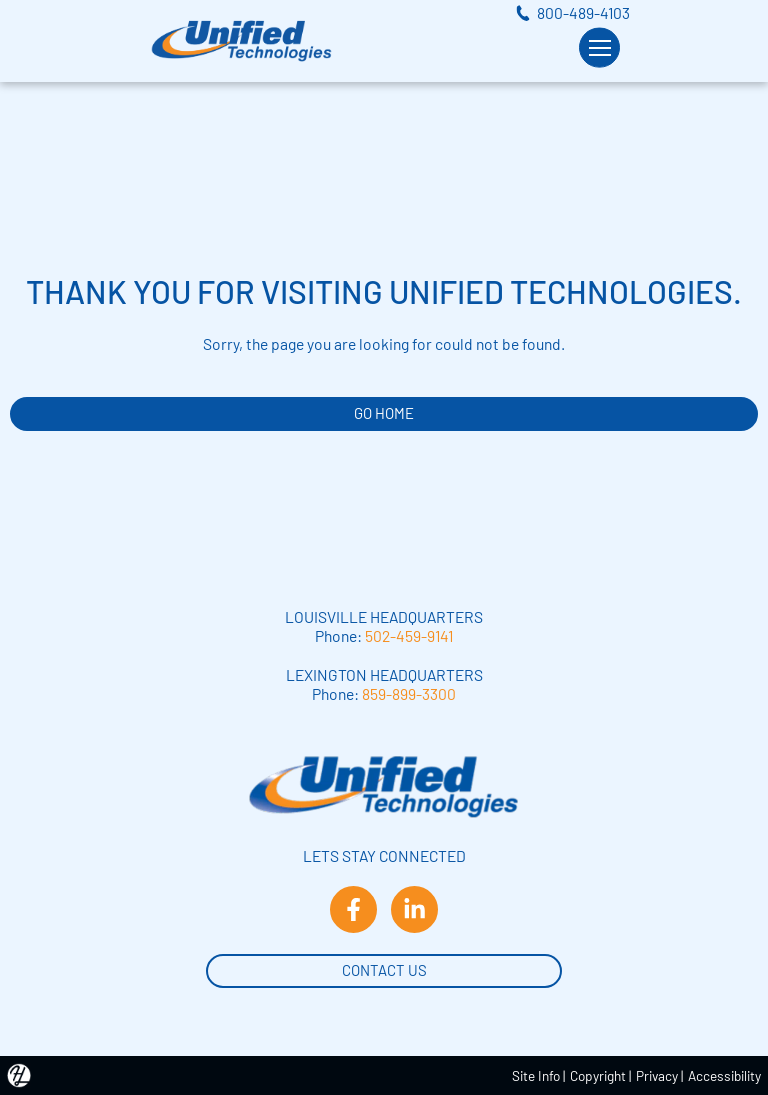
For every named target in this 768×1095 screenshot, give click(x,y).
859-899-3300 (409, 693)
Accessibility (724, 1075)
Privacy (657, 1075)
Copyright (598, 1075)
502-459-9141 (409, 635)
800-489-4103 (583, 12)
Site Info (536, 1075)
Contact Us (384, 968)
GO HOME (384, 413)
